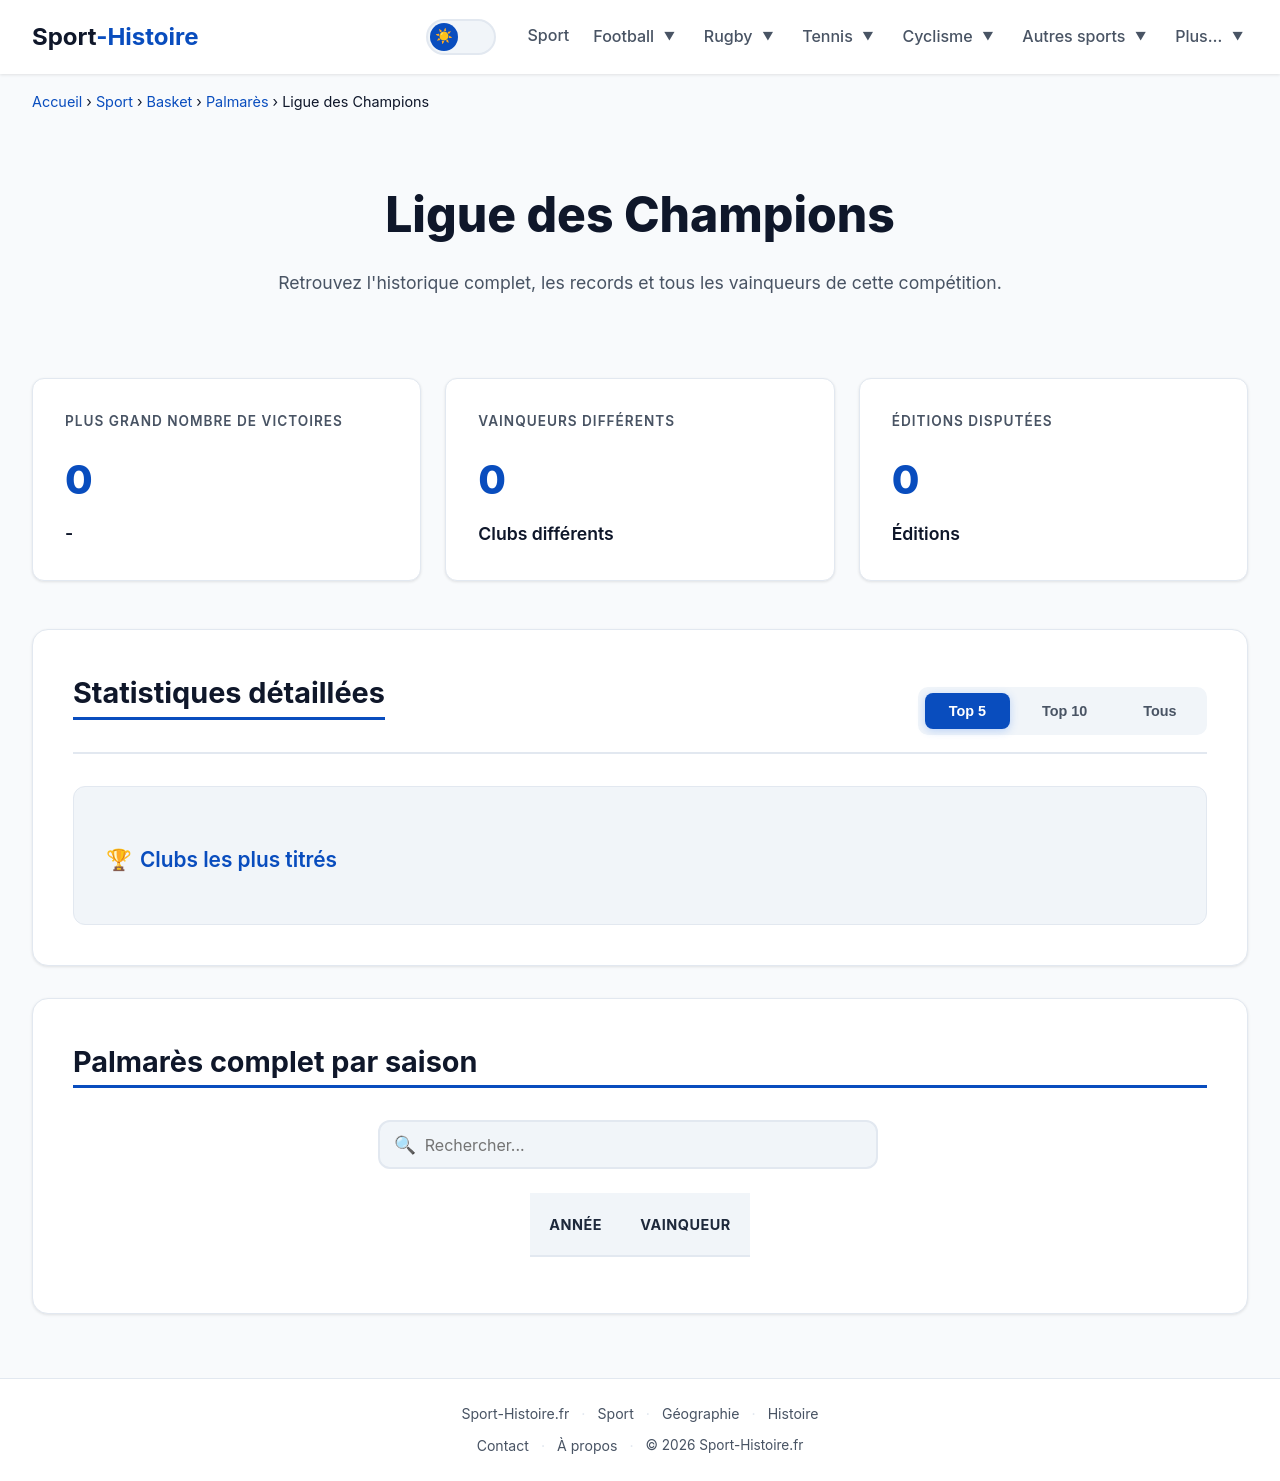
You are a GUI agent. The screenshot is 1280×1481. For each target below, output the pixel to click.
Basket (170, 101)
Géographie (701, 1413)
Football (623, 36)
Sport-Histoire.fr (515, 1413)
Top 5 (967, 711)
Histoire (793, 1413)
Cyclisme (937, 36)
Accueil (57, 101)
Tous (1159, 711)
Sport (115, 36)
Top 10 (1064, 711)
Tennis (827, 36)
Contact (503, 1445)
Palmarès (237, 101)
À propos (587, 1445)
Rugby (728, 36)
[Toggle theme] (461, 37)
